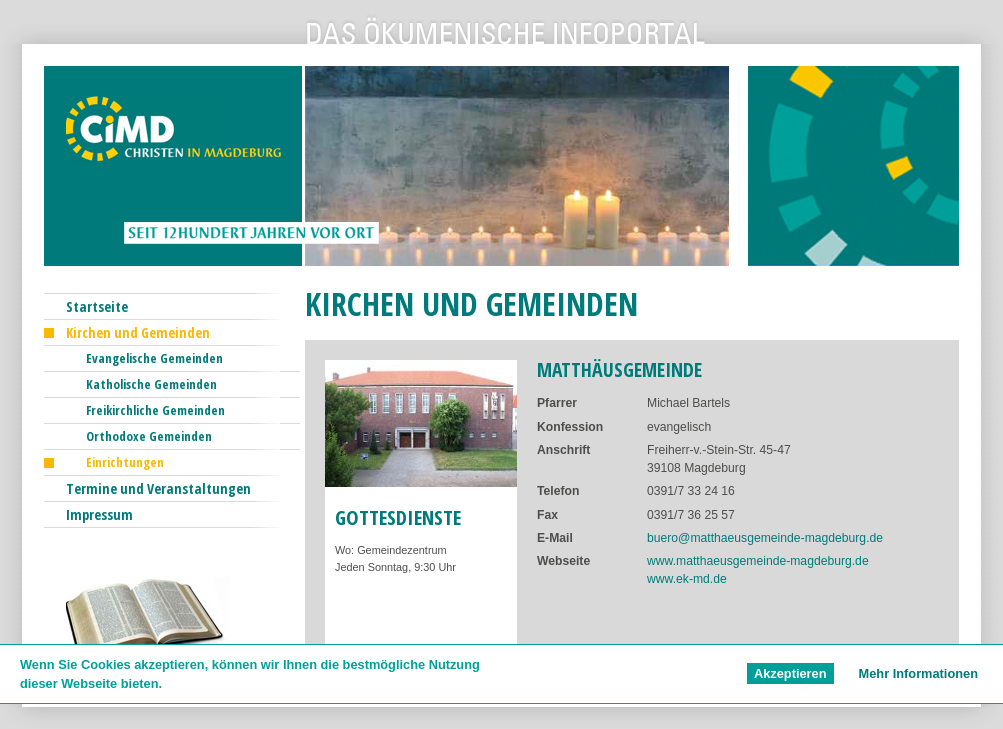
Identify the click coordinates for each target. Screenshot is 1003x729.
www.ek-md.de (687, 579)
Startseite (97, 306)
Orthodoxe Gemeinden (149, 436)
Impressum (99, 514)
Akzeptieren (790, 673)
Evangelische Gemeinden (154, 358)
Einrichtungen (125, 462)
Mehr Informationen (918, 673)
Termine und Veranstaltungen (158, 488)
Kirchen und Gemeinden (138, 332)
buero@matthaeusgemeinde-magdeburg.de (765, 538)
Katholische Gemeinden (151, 384)
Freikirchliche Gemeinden (155, 410)
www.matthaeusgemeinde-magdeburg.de (758, 561)
